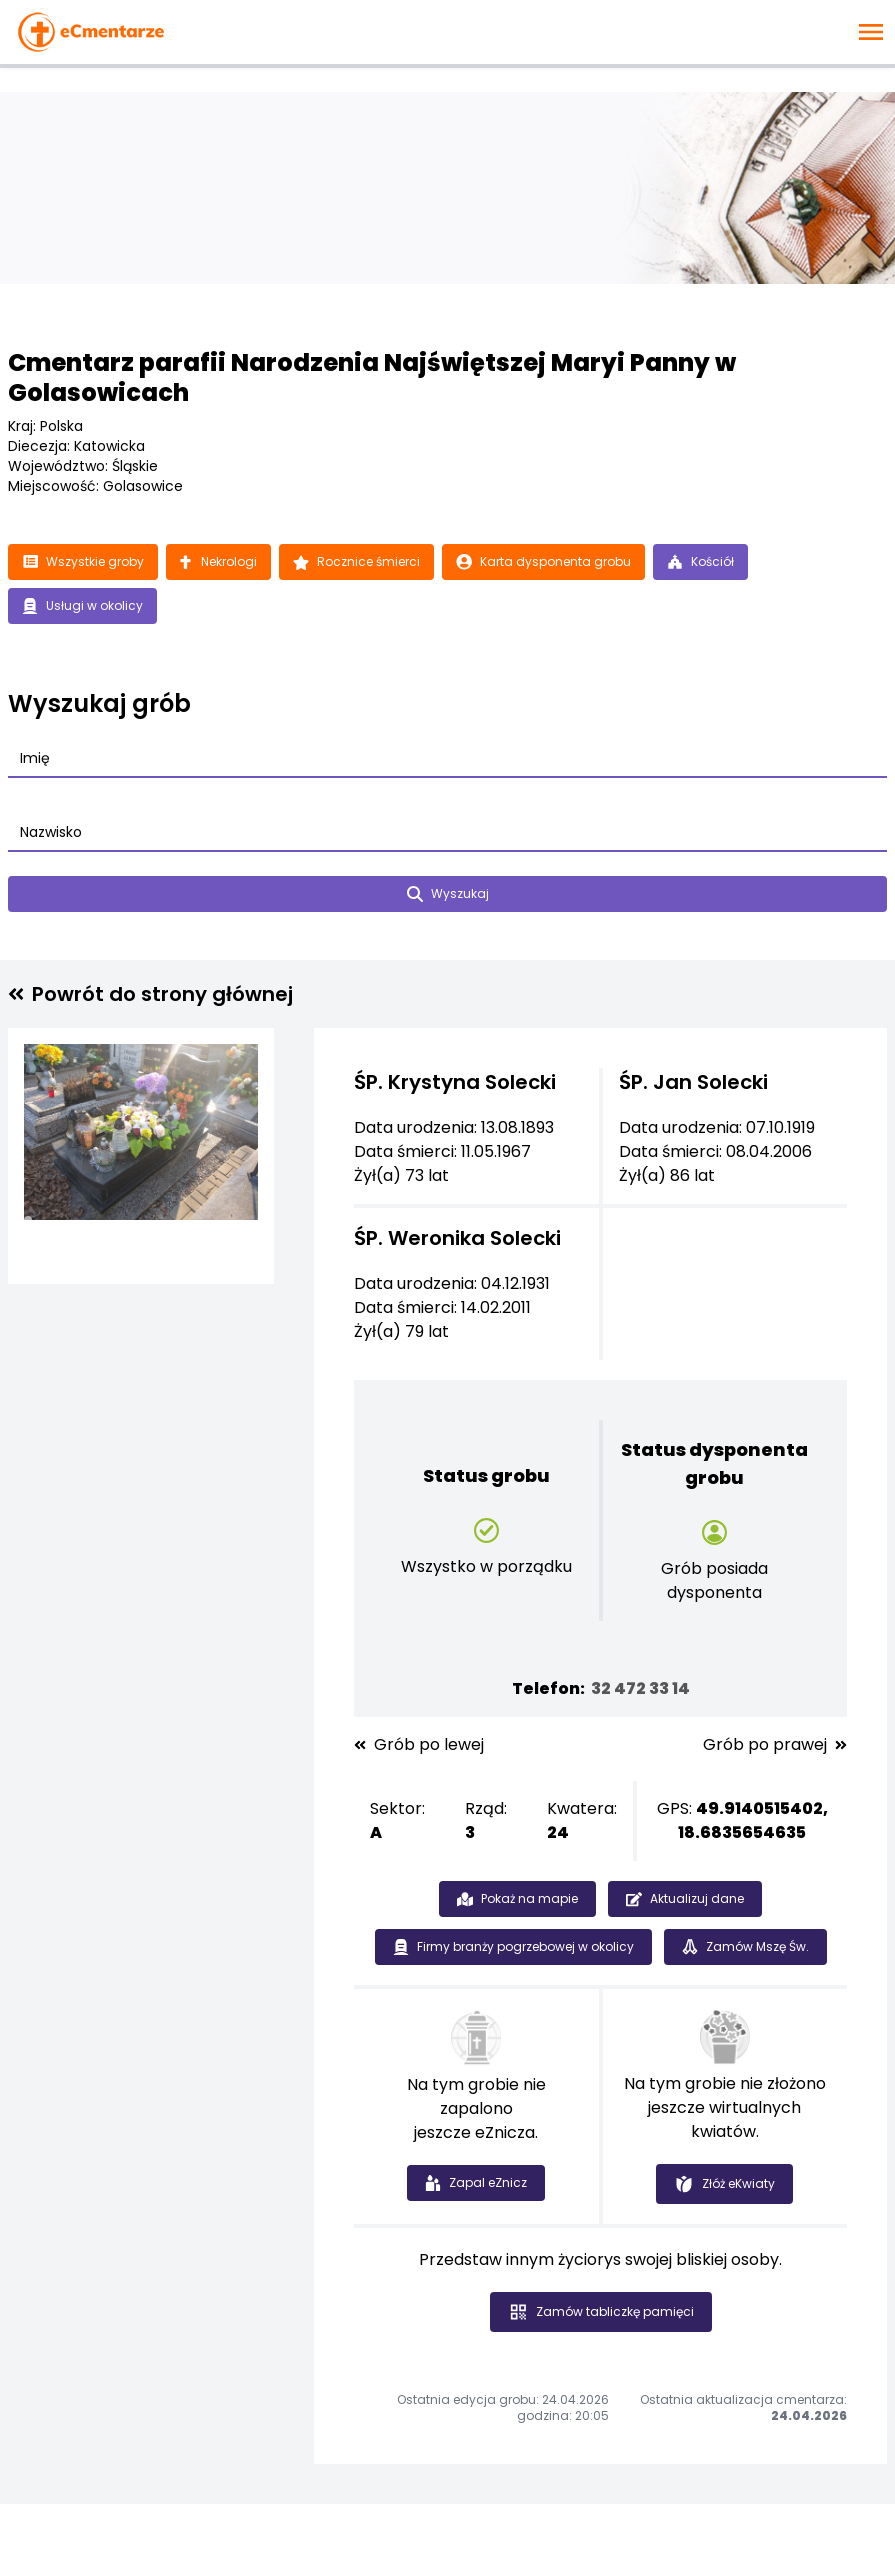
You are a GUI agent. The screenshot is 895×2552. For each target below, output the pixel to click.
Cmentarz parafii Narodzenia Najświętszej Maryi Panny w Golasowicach (372, 377)
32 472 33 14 (640, 1688)
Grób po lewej (419, 1745)
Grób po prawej (775, 1745)
